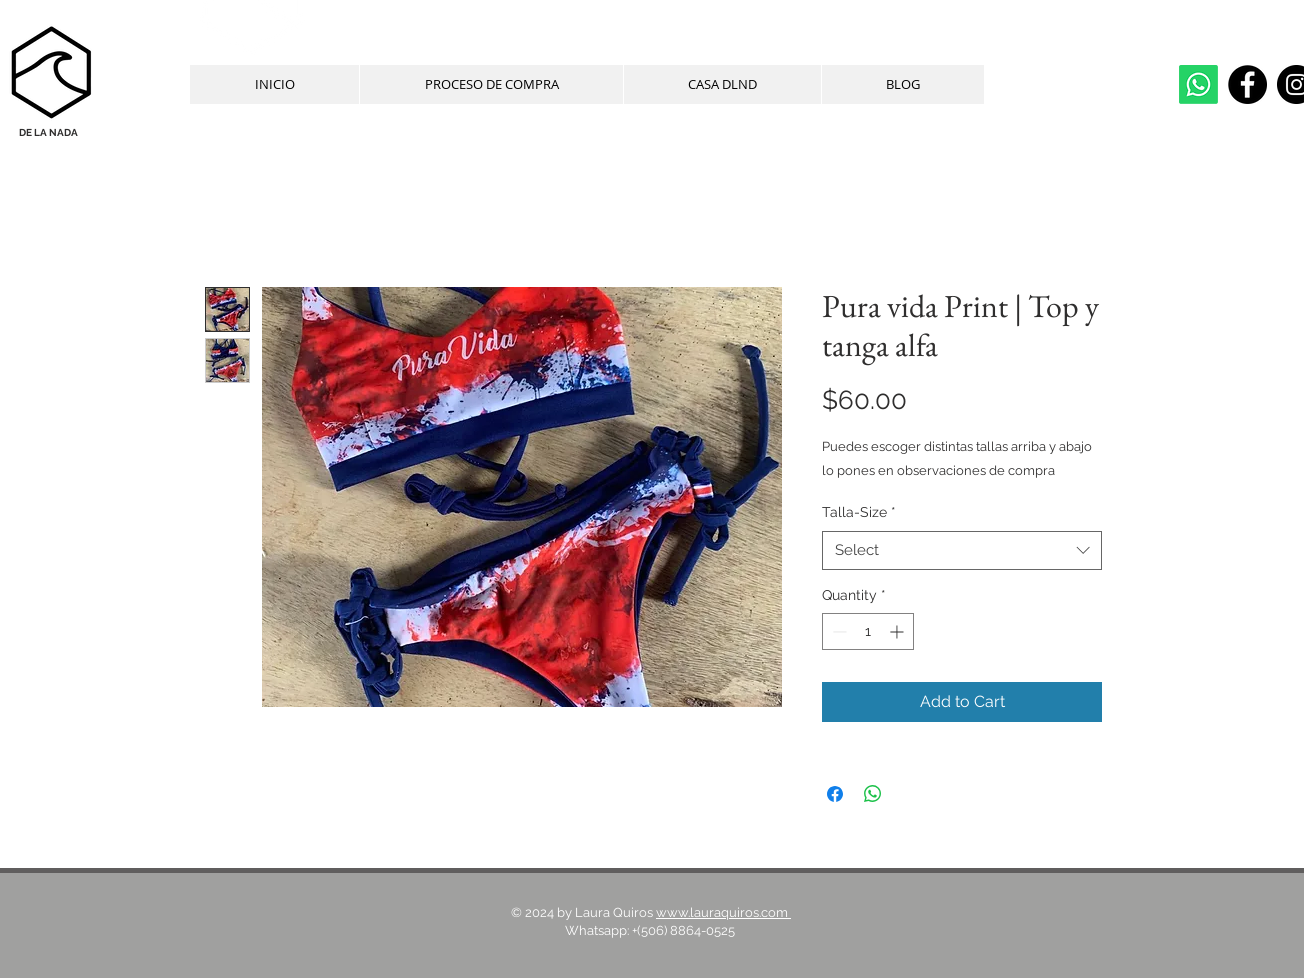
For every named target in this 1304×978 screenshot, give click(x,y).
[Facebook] (1247, 84)
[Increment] (898, 631)
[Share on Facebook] (835, 794)
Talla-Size (859, 512)
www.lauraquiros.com (723, 912)
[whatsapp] (1198, 84)
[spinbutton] (868, 631)
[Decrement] (837, 631)
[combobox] (962, 550)
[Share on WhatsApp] (873, 794)
